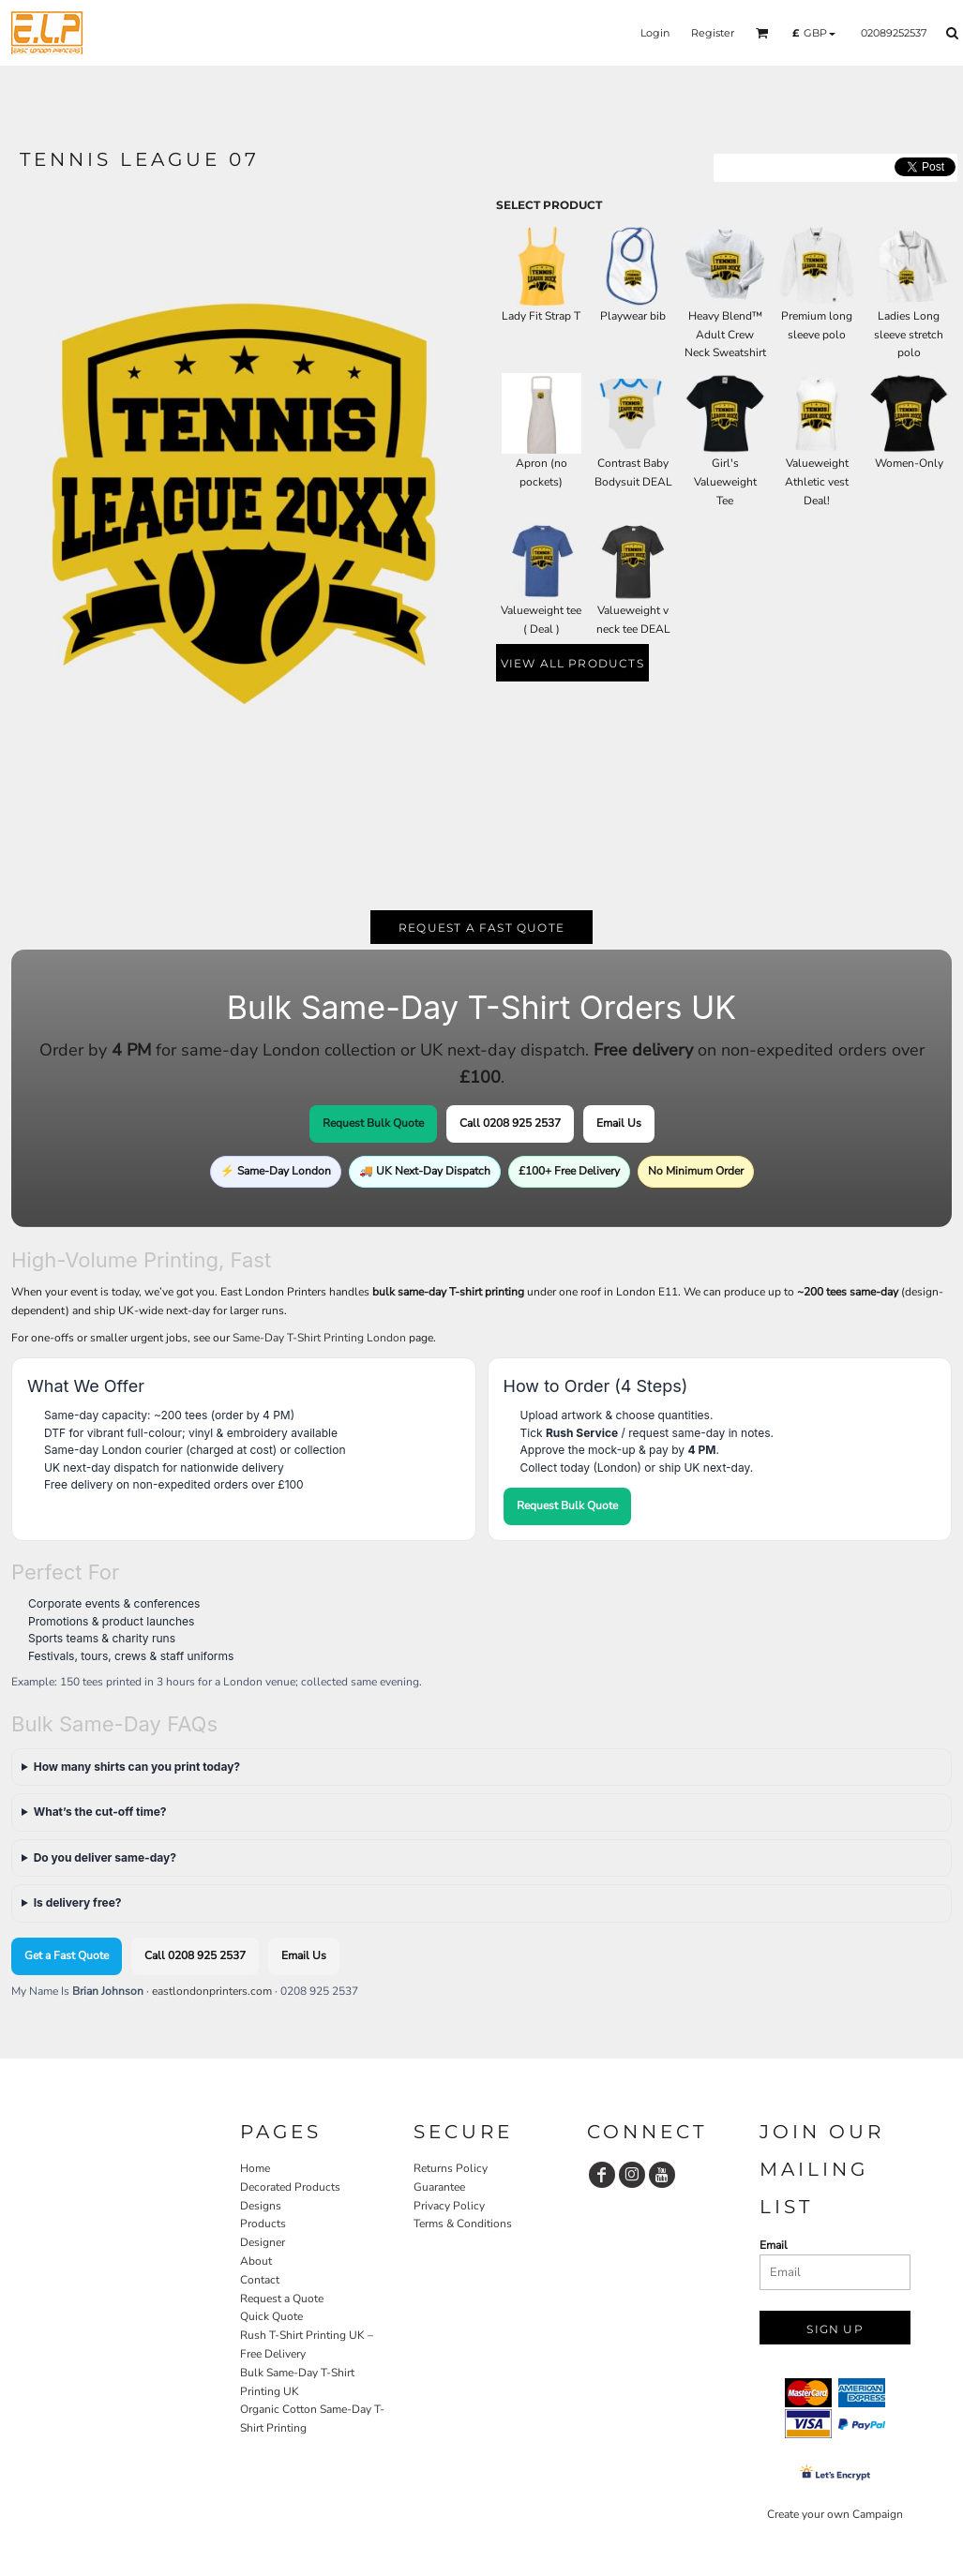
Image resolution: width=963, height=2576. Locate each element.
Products (263, 2223)
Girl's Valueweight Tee (725, 482)
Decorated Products (290, 2186)
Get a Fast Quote (66, 1955)
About (256, 2261)
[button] (762, 32)
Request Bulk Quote (373, 1123)
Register (712, 32)
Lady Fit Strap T (541, 315)
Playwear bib (633, 315)
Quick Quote (271, 2316)
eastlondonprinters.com (212, 1991)
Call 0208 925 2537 (510, 1123)
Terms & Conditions (463, 2223)
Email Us (618, 1123)
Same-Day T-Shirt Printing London (319, 1337)
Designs (260, 2205)
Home (255, 2168)
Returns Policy (451, 2168)
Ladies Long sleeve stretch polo (908, 334)
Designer (262, 2242)
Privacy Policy (449, 2205)
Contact (259, 2279)
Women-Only (909, 463)
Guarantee (439, 2186)
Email (774, 2245)
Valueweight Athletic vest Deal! (817, 482)
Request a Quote (282, 2298)
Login (655, 32)
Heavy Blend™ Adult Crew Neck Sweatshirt (725, 334)
